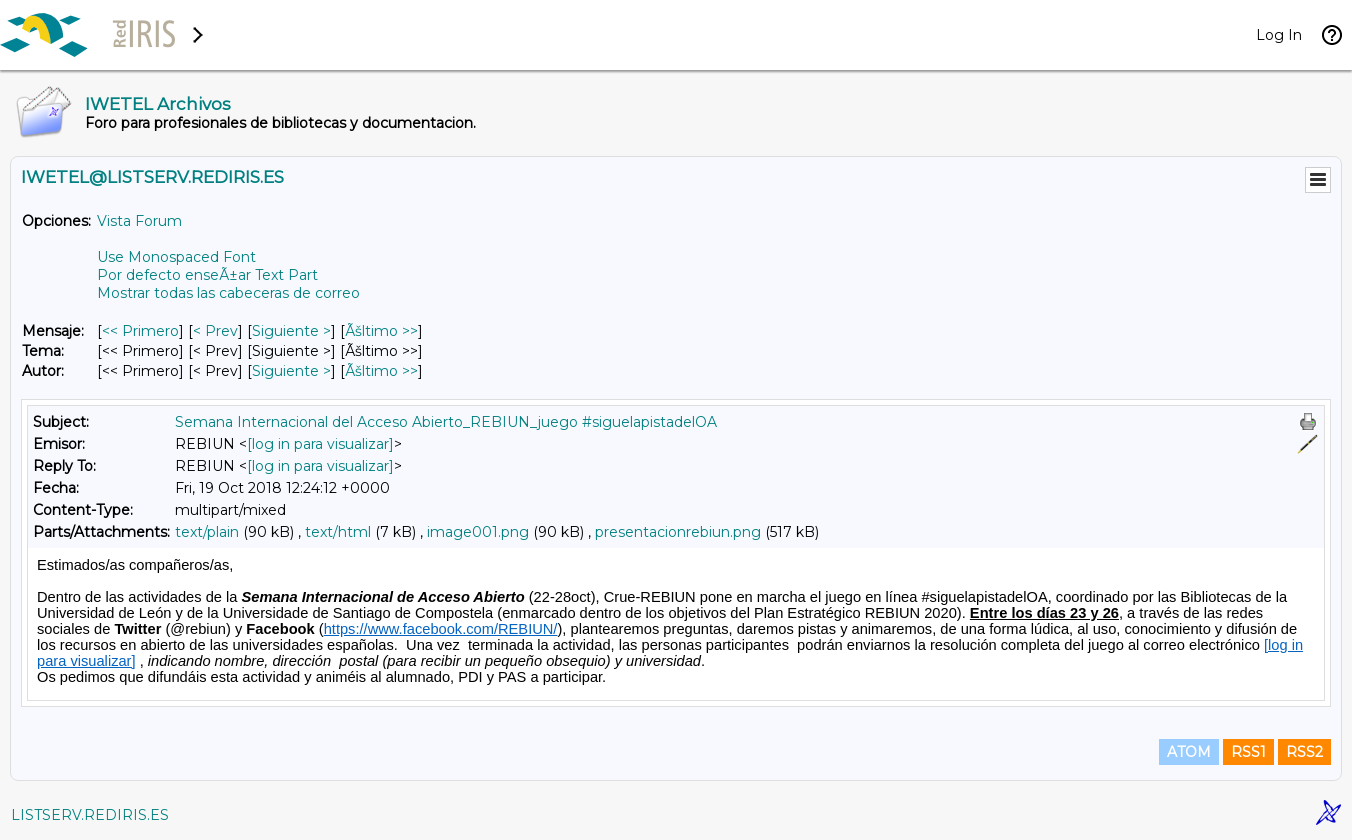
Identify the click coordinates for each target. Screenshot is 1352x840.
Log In (1279, 35)
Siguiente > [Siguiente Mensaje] (291, 331)
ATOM (1189, 752)
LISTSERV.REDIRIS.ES (90, 815)
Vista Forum (139, 221)
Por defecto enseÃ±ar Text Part (207, 275)
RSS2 (1304, 752)
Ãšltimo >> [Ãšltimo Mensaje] (381, 331)
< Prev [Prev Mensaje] (215, 331)
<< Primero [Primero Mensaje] (140, 331)
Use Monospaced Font (176, 257)
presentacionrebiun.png (678, 532)
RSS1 (1248, 752)
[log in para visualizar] (320, 444)
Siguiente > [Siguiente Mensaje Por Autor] (291, 371)
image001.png (478, 532)
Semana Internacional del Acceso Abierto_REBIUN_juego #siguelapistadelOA (446, 422)
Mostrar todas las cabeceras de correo (228, 293)
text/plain (207, 532)
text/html (338, 532)
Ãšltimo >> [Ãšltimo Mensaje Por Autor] (381, 371)
